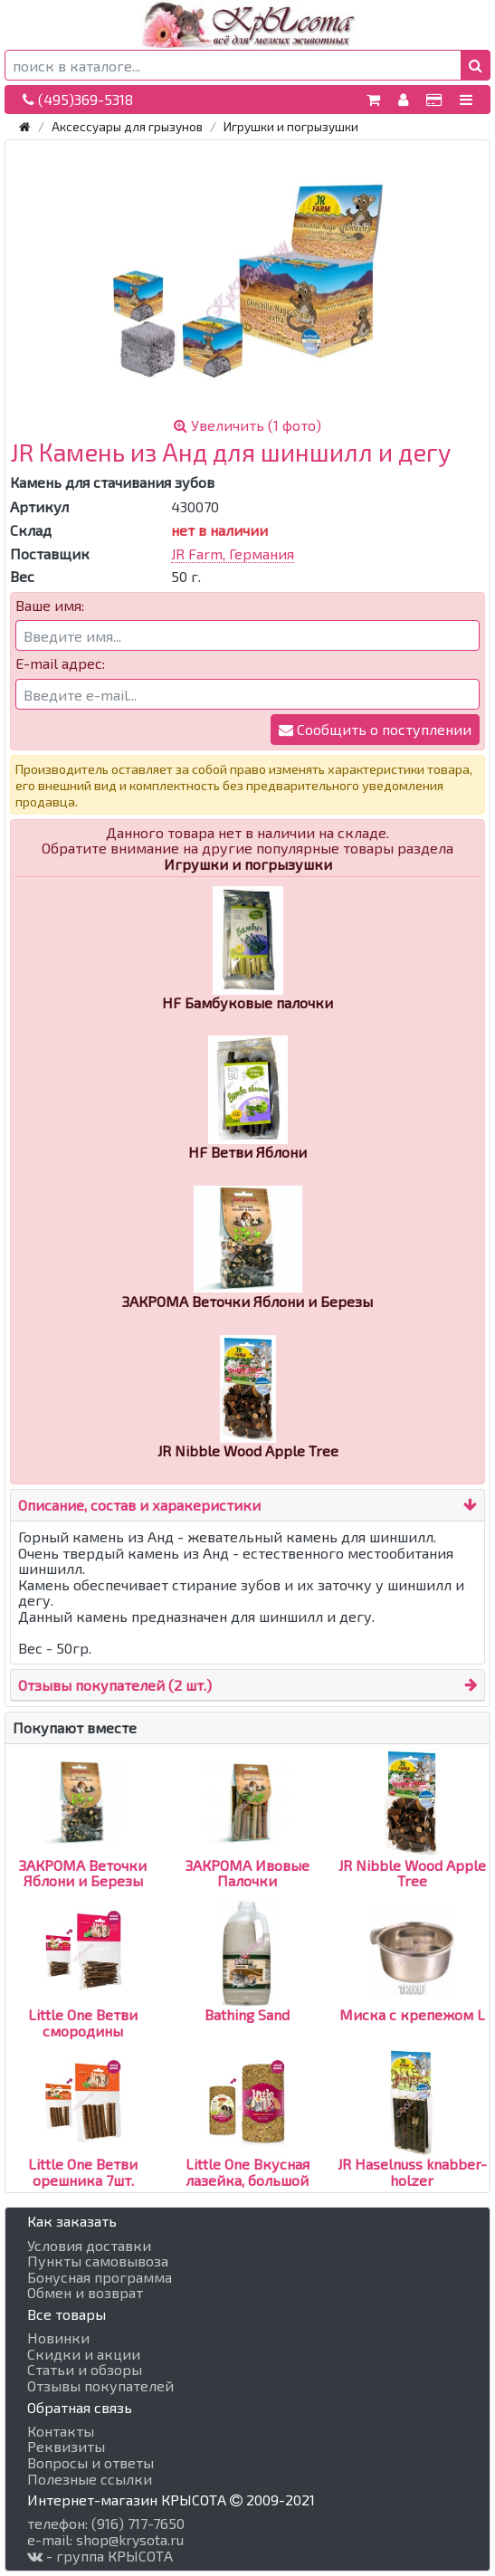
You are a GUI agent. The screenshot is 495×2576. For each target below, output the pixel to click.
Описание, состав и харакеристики (139, 1504)
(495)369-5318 (78, 99)
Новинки (58, 2338)
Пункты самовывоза (97, 2261)
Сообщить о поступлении (375, 729)
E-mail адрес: (60, 663)
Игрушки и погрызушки (291, 126)
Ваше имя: (49, 605)
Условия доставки (89, 2245)
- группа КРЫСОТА (100, 2556)
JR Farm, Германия (232, 553)
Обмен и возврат (85, 2293)
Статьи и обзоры (84, 2369)
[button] (475, 65)
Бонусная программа (99, 2277)
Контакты (60, 2431)
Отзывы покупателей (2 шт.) (115, 1684)
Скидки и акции (83, 2354)
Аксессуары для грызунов (127, 126)
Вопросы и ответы (90, 2463)
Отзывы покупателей (100, 2386)
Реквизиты (66, 2446)
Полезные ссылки (89, 2479)
